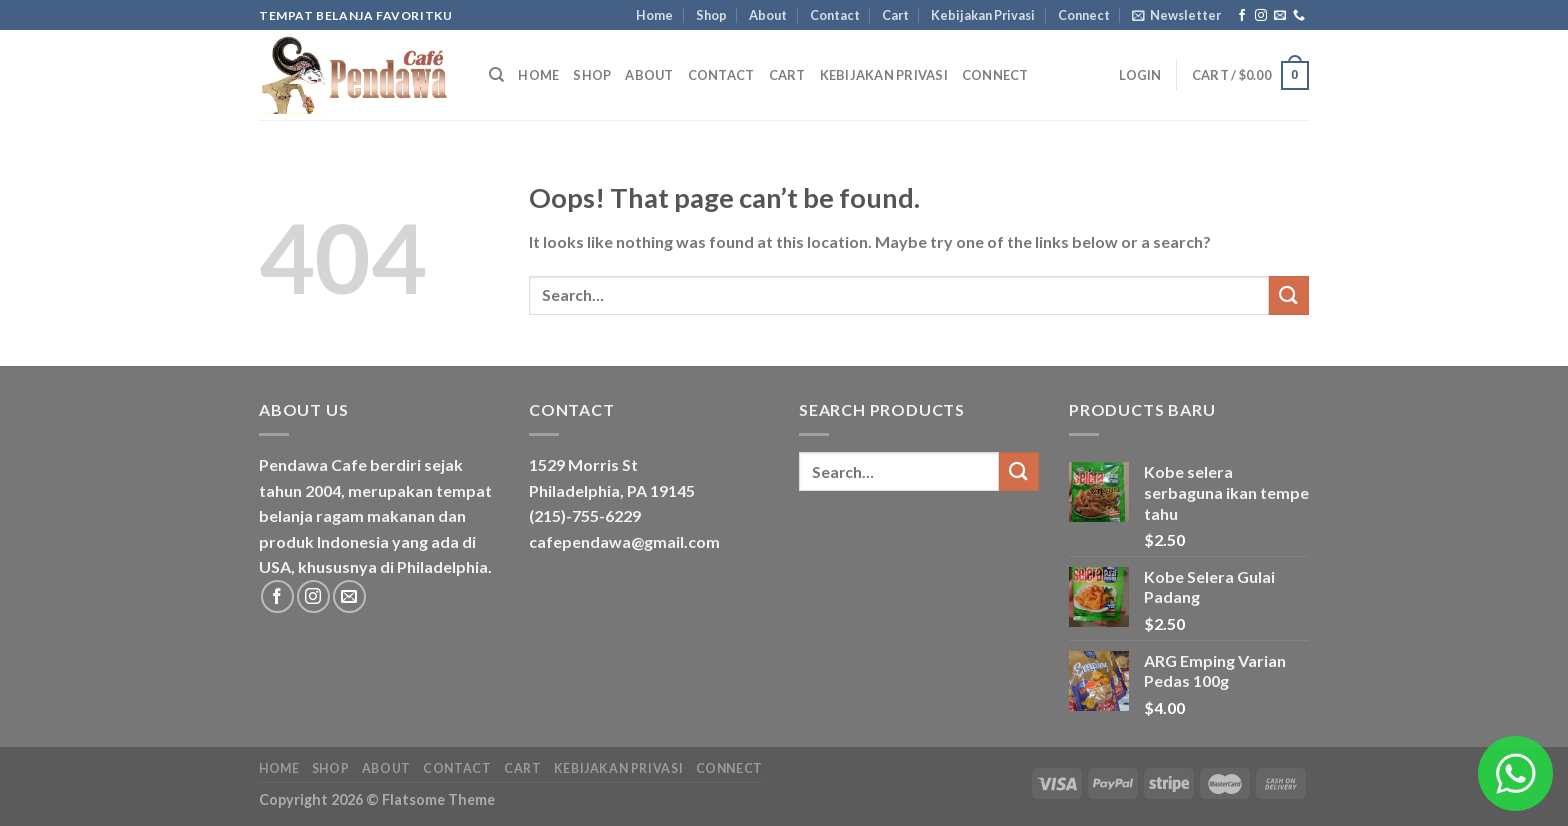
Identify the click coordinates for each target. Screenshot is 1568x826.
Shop (711, 15)
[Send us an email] (1280, 16)
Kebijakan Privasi (983, 15)
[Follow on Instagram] (1261, 16)
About (768, 15)
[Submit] (1289, 295)
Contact (835, 15)
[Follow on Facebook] (1242, 16)
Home (654, 15)
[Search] (496, 75)
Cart (895, 15)
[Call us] (1299, 16)
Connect (1084, 15)
